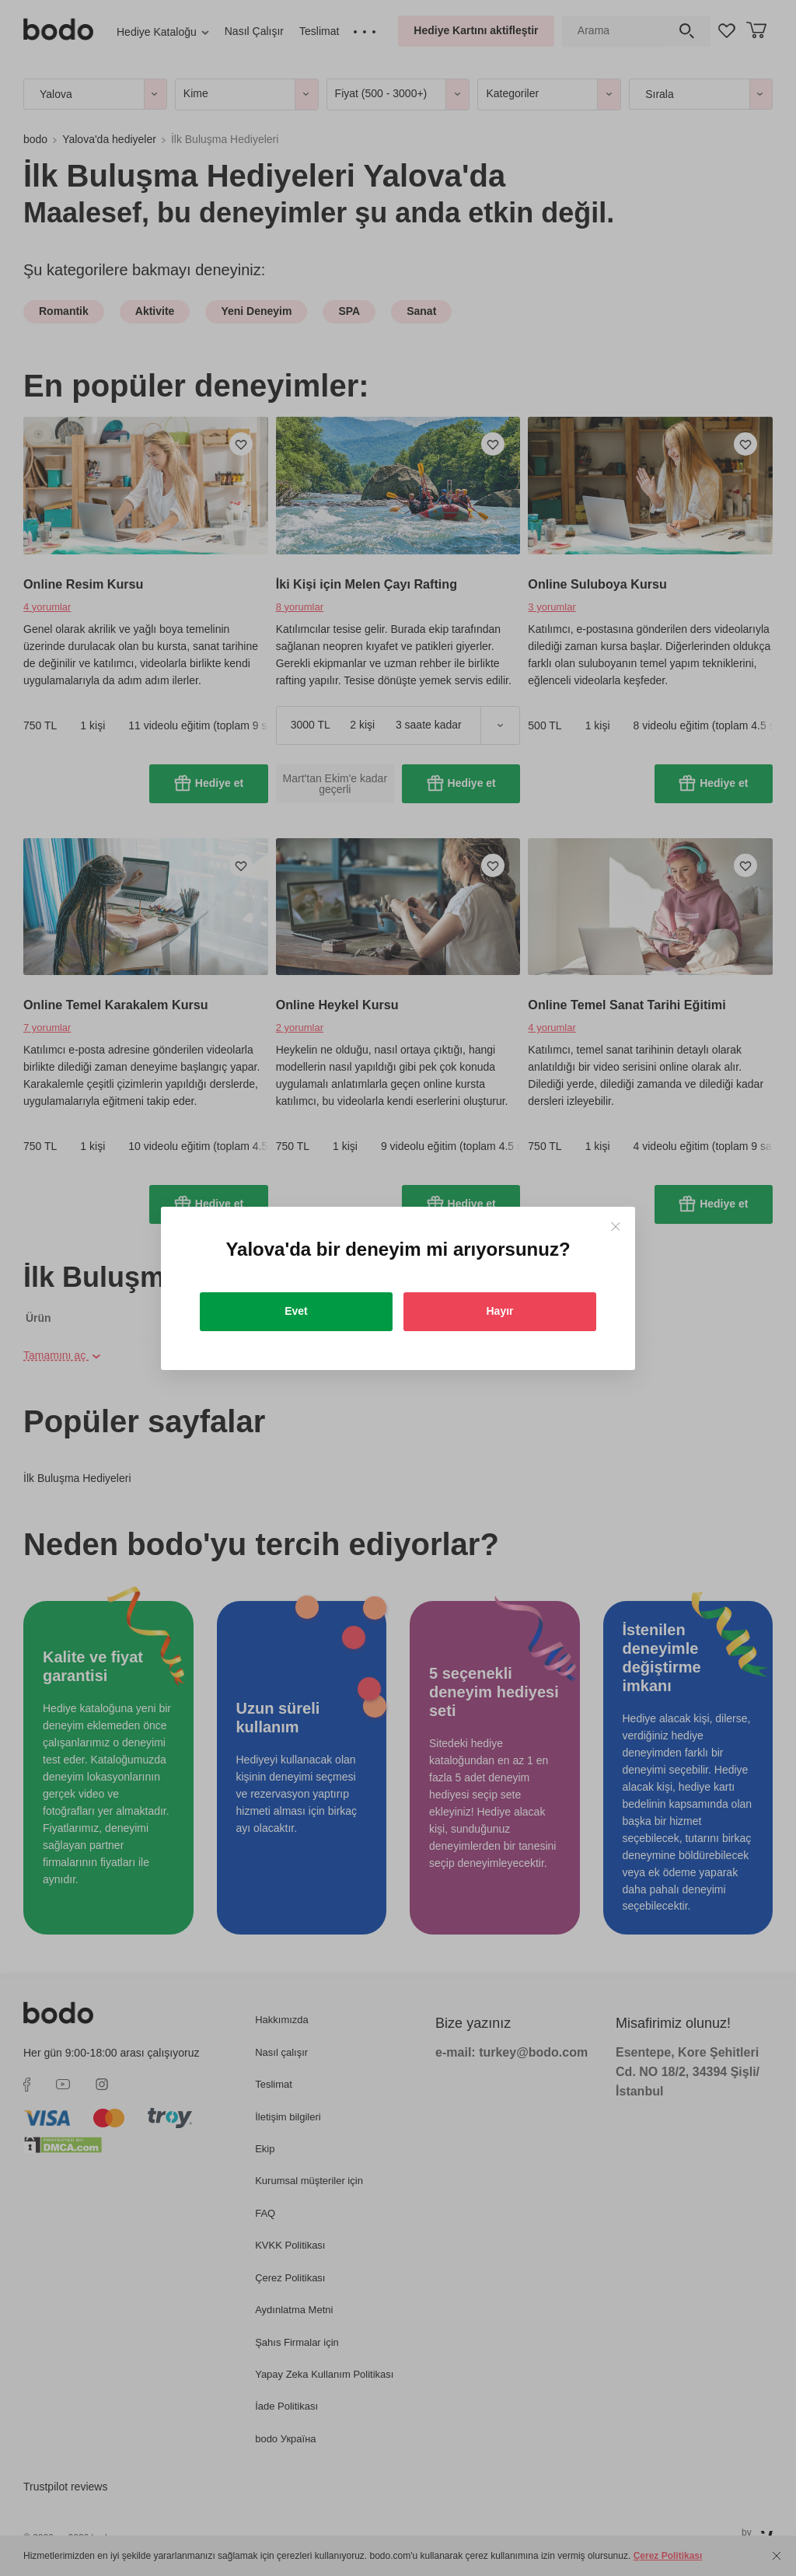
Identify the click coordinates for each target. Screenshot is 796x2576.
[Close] (615, 1226)
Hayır (499, 1311)
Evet (296, 1311)
